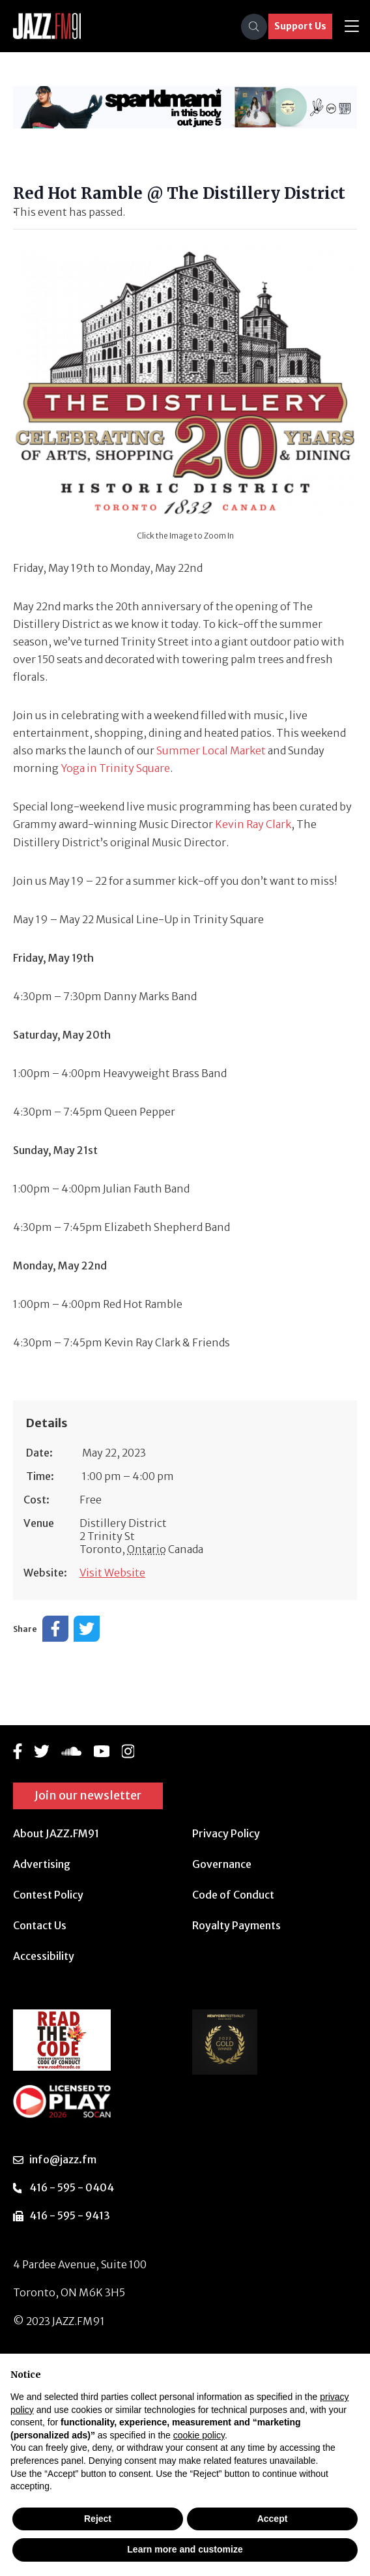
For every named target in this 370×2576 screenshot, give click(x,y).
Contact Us (39, 1925)
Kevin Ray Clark (253, 824)
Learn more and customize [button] (184, 2549)
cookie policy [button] (199, 2435)
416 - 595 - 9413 (69, 2215)
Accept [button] (272, 2518)
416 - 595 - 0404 (71, 2187)
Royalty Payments (236, 1925)
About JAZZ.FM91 (56, 1833)
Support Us (300, 26)
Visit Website (112, 1572)
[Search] (254, 27)
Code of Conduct (233, 1894)
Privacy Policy (226, 1833)
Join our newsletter (88, 1795)
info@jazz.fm (62, 2159)
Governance (221, 1864)
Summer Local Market (211, 750)
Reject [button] (97, 2518)
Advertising (41, 1864)
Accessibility (43, 1955)
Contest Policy (48, 1894)
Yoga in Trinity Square (115, 768)
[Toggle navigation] (352, 26)
